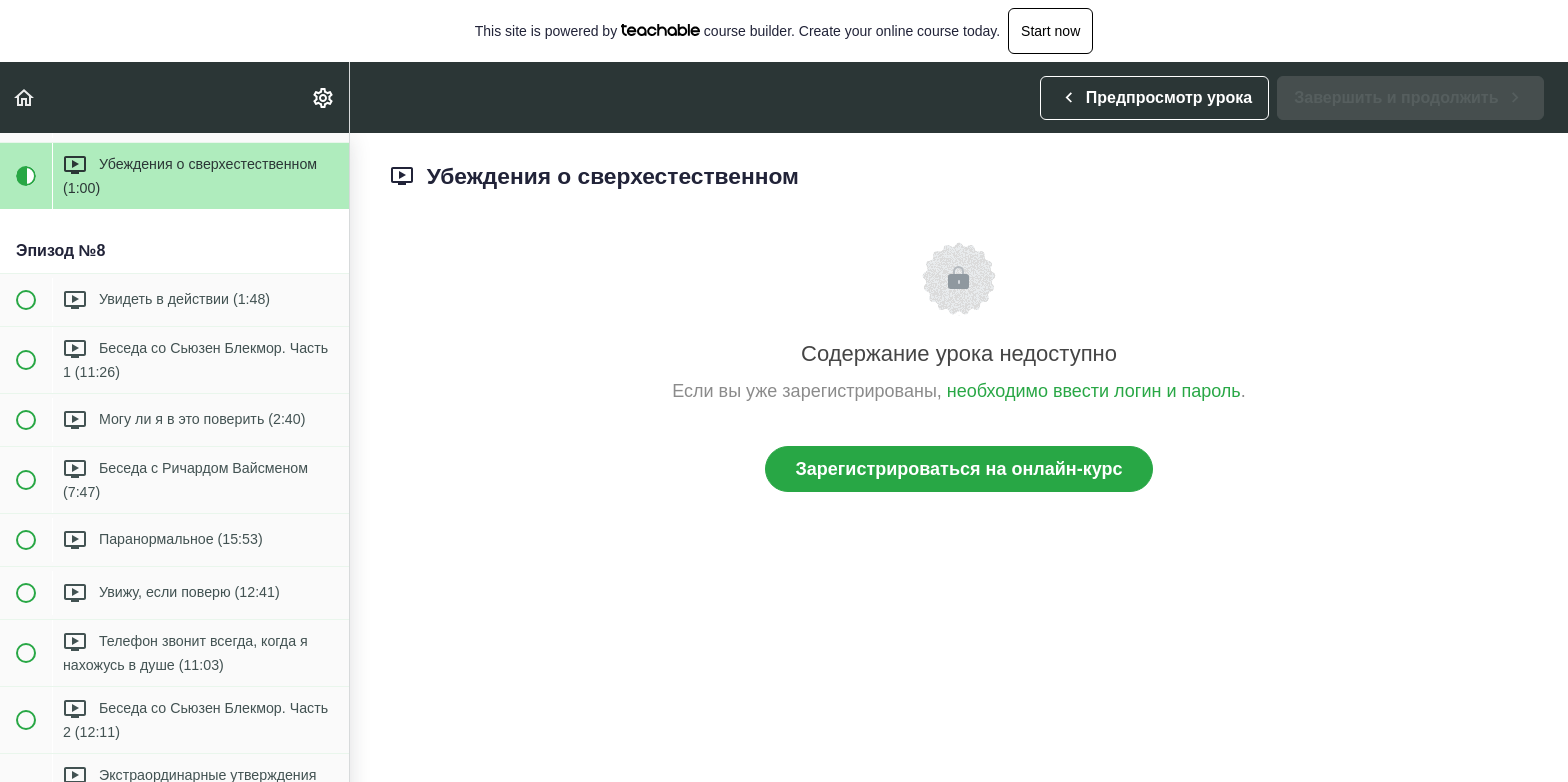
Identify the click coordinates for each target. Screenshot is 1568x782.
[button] (25, 97)
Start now (1050, 31)
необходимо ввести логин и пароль (1094, 391)
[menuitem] (324, 97)
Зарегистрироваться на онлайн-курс (959, 469)
